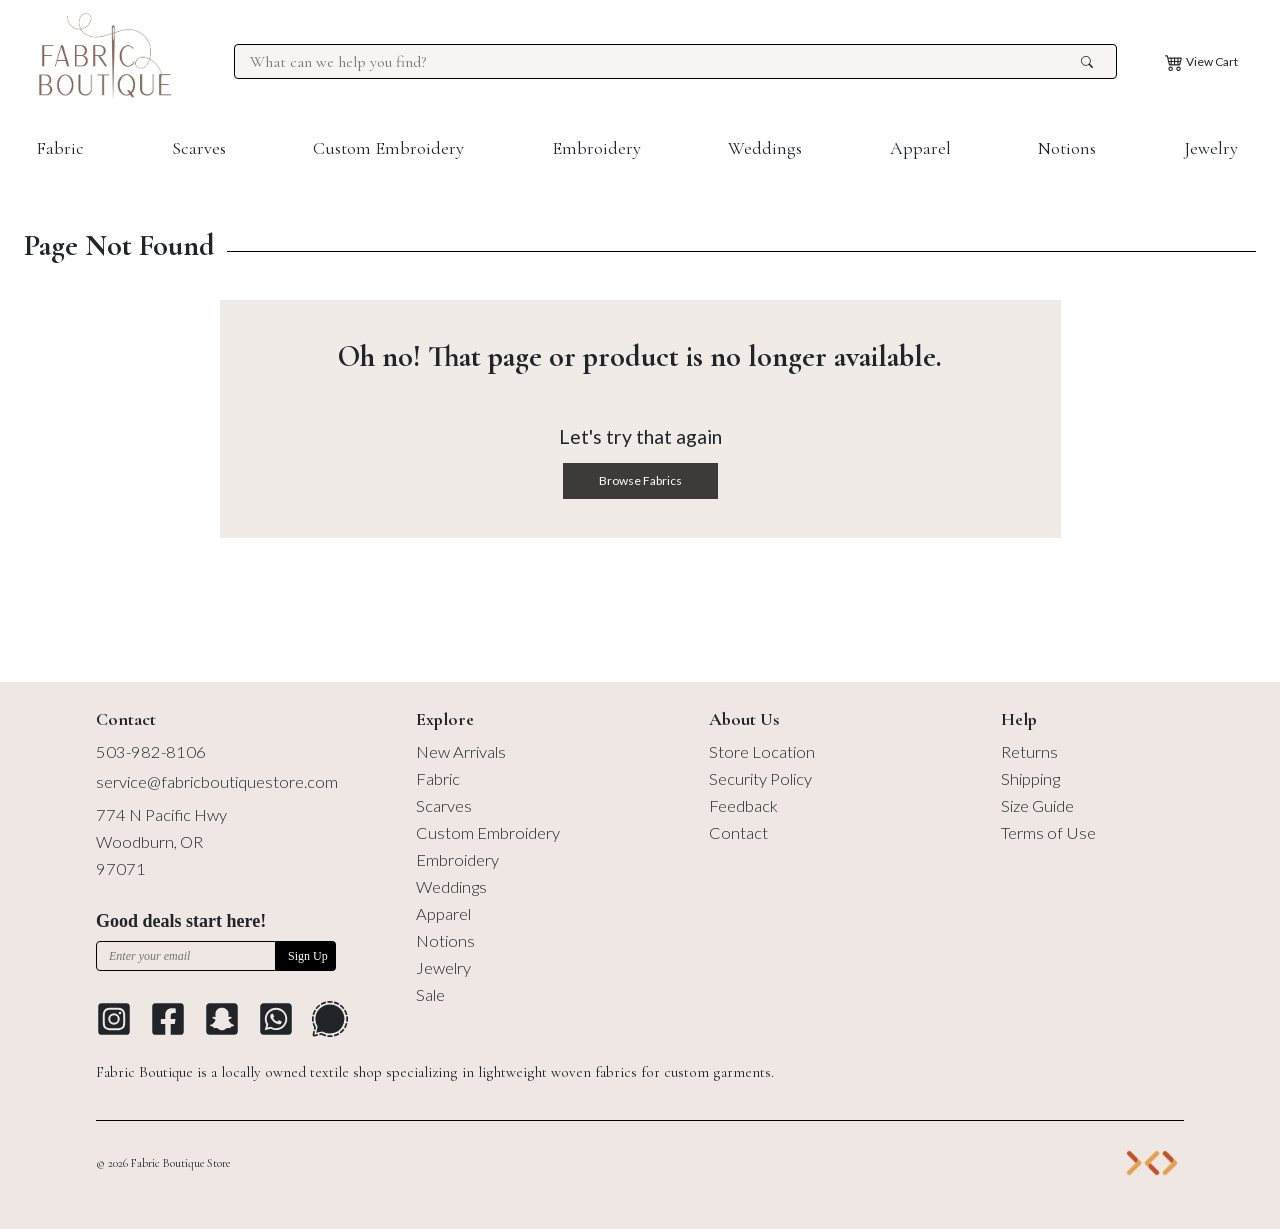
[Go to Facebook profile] (168, 1019)
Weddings (765, 148)
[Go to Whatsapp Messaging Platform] (276, 1019)
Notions (1067, 148)
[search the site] (1087, 62)
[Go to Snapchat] (222, 1019)
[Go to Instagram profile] (114, 1019)
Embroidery (596, 148)
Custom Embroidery (388, 148)
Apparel (920, 148)
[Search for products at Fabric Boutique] (662, 62)
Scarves (199, 148)
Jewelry (1211, 148)
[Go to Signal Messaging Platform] (330, 1019)
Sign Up (308, 956)
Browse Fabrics (640, 480)
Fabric (60, 148)
